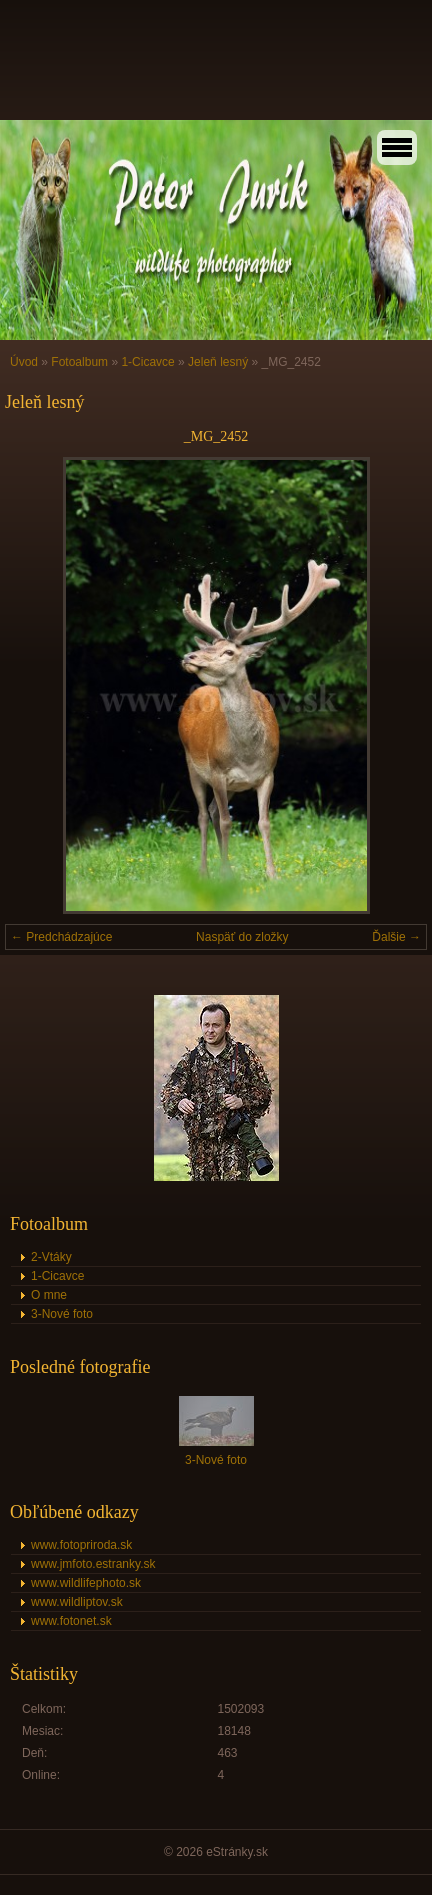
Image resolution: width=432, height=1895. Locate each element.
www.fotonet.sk (71, 1621)
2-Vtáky (51, 1257)
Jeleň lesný (218, 362)
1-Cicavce (147, 362)
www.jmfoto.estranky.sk (93, 1564)
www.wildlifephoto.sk (86, 1583)
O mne (49, 1295)
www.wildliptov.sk (77, 1602)
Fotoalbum (79, 362)
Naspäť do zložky (242, 937)
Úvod (24, 362)
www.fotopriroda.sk (81, 1545)
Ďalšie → (396, 937)
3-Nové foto (62, 1314)
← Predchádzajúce (61, 937)
